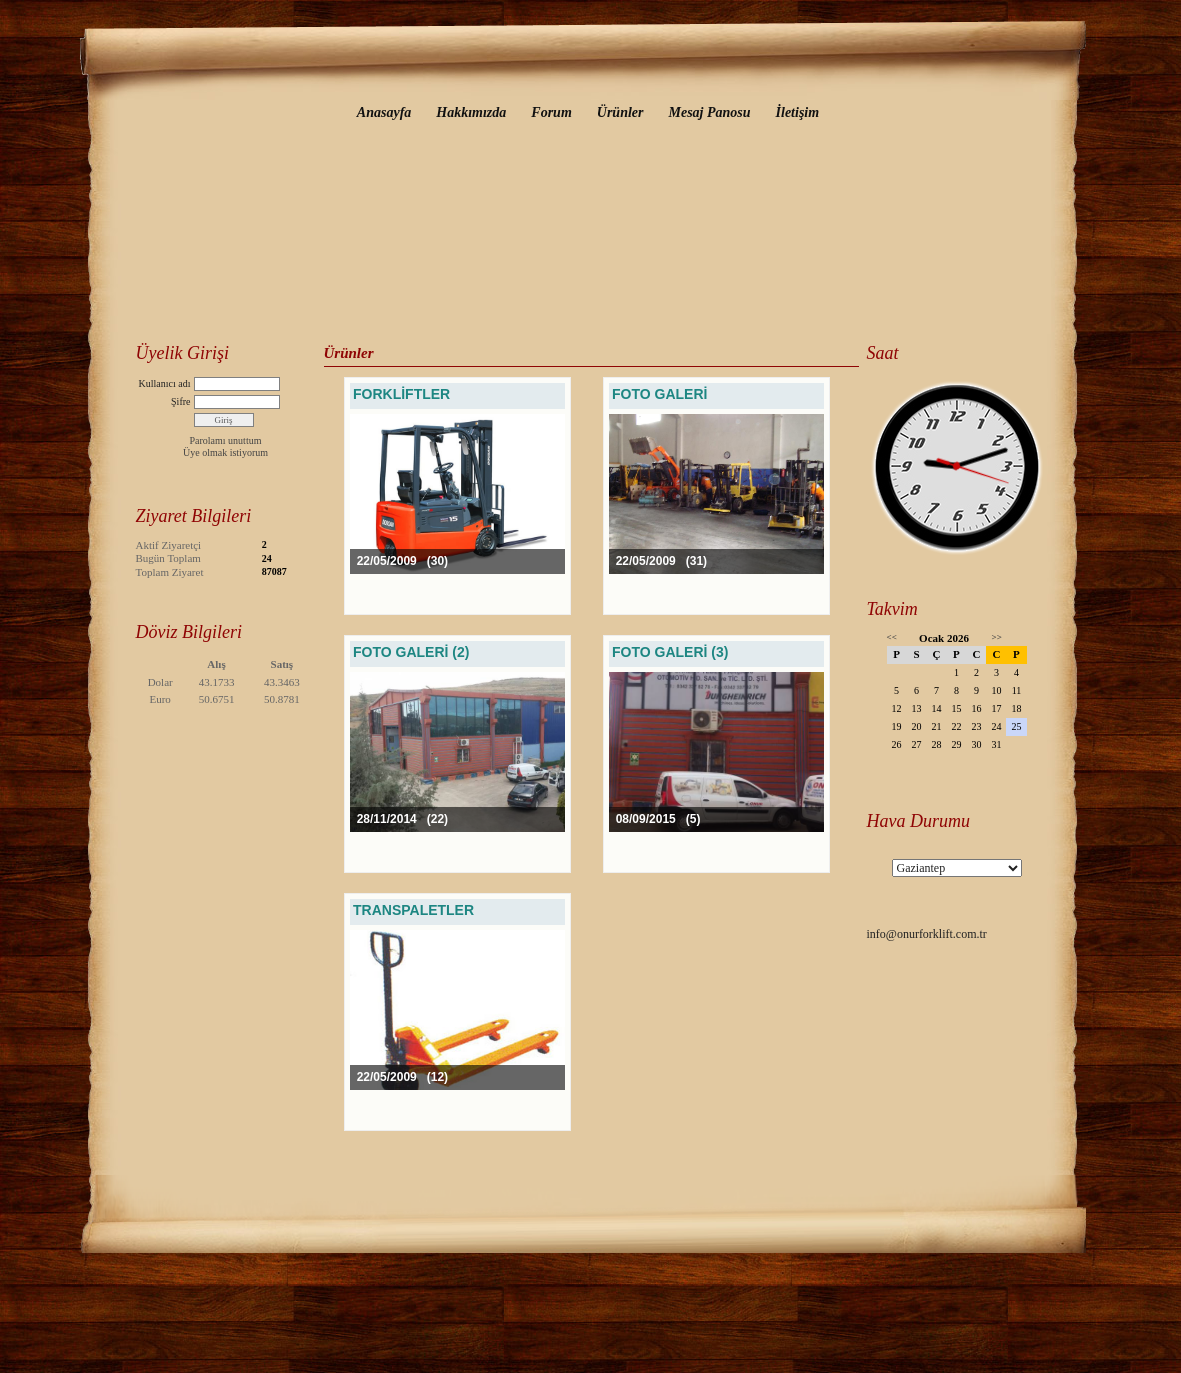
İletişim (798, 112)
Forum (551, 112)
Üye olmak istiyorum (225, 452)
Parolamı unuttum (226, 440)
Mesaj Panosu (709, 112)
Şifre (180, 401)
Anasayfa (384, 112)
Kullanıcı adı (165, 383)
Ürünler (620, 112)
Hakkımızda (471, 112)
